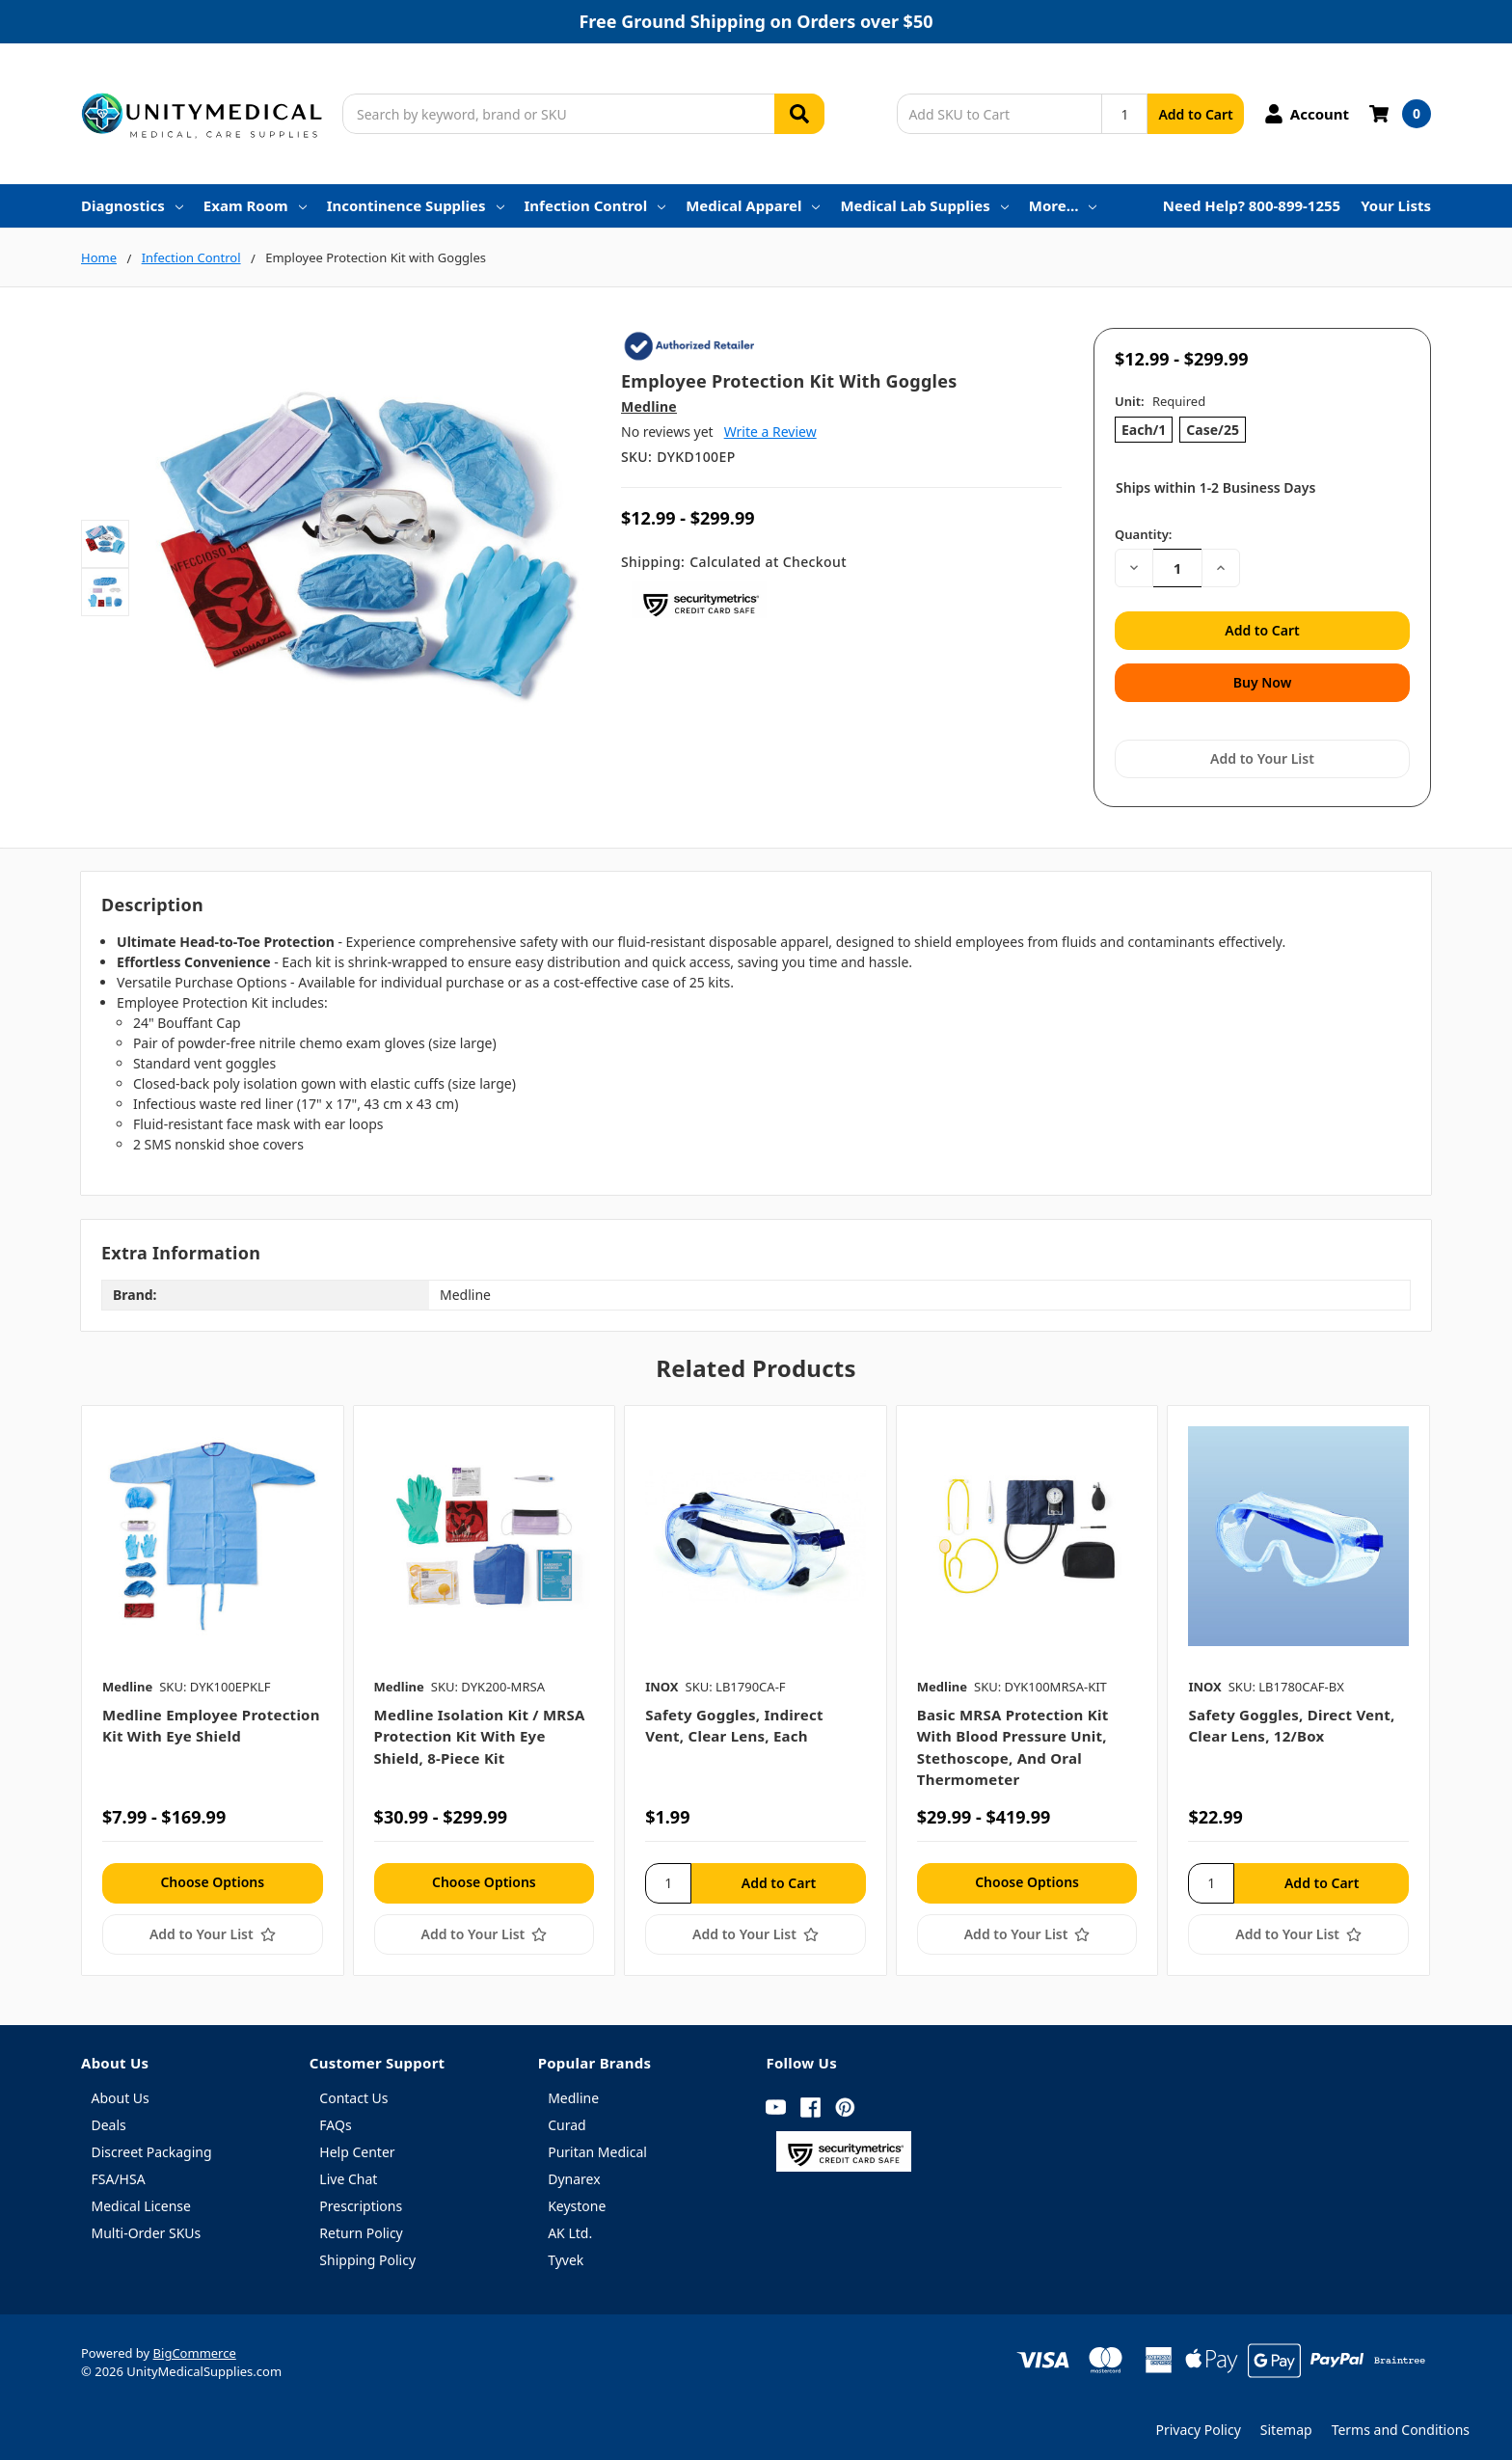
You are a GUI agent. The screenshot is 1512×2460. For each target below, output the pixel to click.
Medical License (141, 2198)
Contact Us (353, 2090)
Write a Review (770, 431)
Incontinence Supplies (415, 205)
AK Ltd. (570, 2225)
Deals (109, 2117)
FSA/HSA (119, 2171)
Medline (573, 2090)
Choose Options (212, 1873)
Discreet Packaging (152, 2144)
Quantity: (1143, 534)
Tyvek (565, 2252)
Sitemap (1286, 2422)
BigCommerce (194, 2345)
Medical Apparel (753, 205)
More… (1063, 205)
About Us (120, 2090)
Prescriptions (360, 2198)
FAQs (335, 2117)
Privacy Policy (1197, 2422)
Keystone (577, 2198)
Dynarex (574, 2171)
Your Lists (1396, 205)
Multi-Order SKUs (147, 2225)
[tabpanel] (212, 1681)
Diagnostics (132, 205)
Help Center (356, 2144)
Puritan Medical (597, 2144)
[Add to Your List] (212, 1926)
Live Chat (348, 2171)
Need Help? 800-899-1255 (1251, 205)
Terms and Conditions (1401, 2422)
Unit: (1160, 401)
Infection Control (595, 205)
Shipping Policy (367, 2252)
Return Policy (360, 2225)
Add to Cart (1195, 114)
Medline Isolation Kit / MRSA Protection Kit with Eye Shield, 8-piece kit (479, 1728)
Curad (566, 2117)
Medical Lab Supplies (924, 205)
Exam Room (255, 205)
